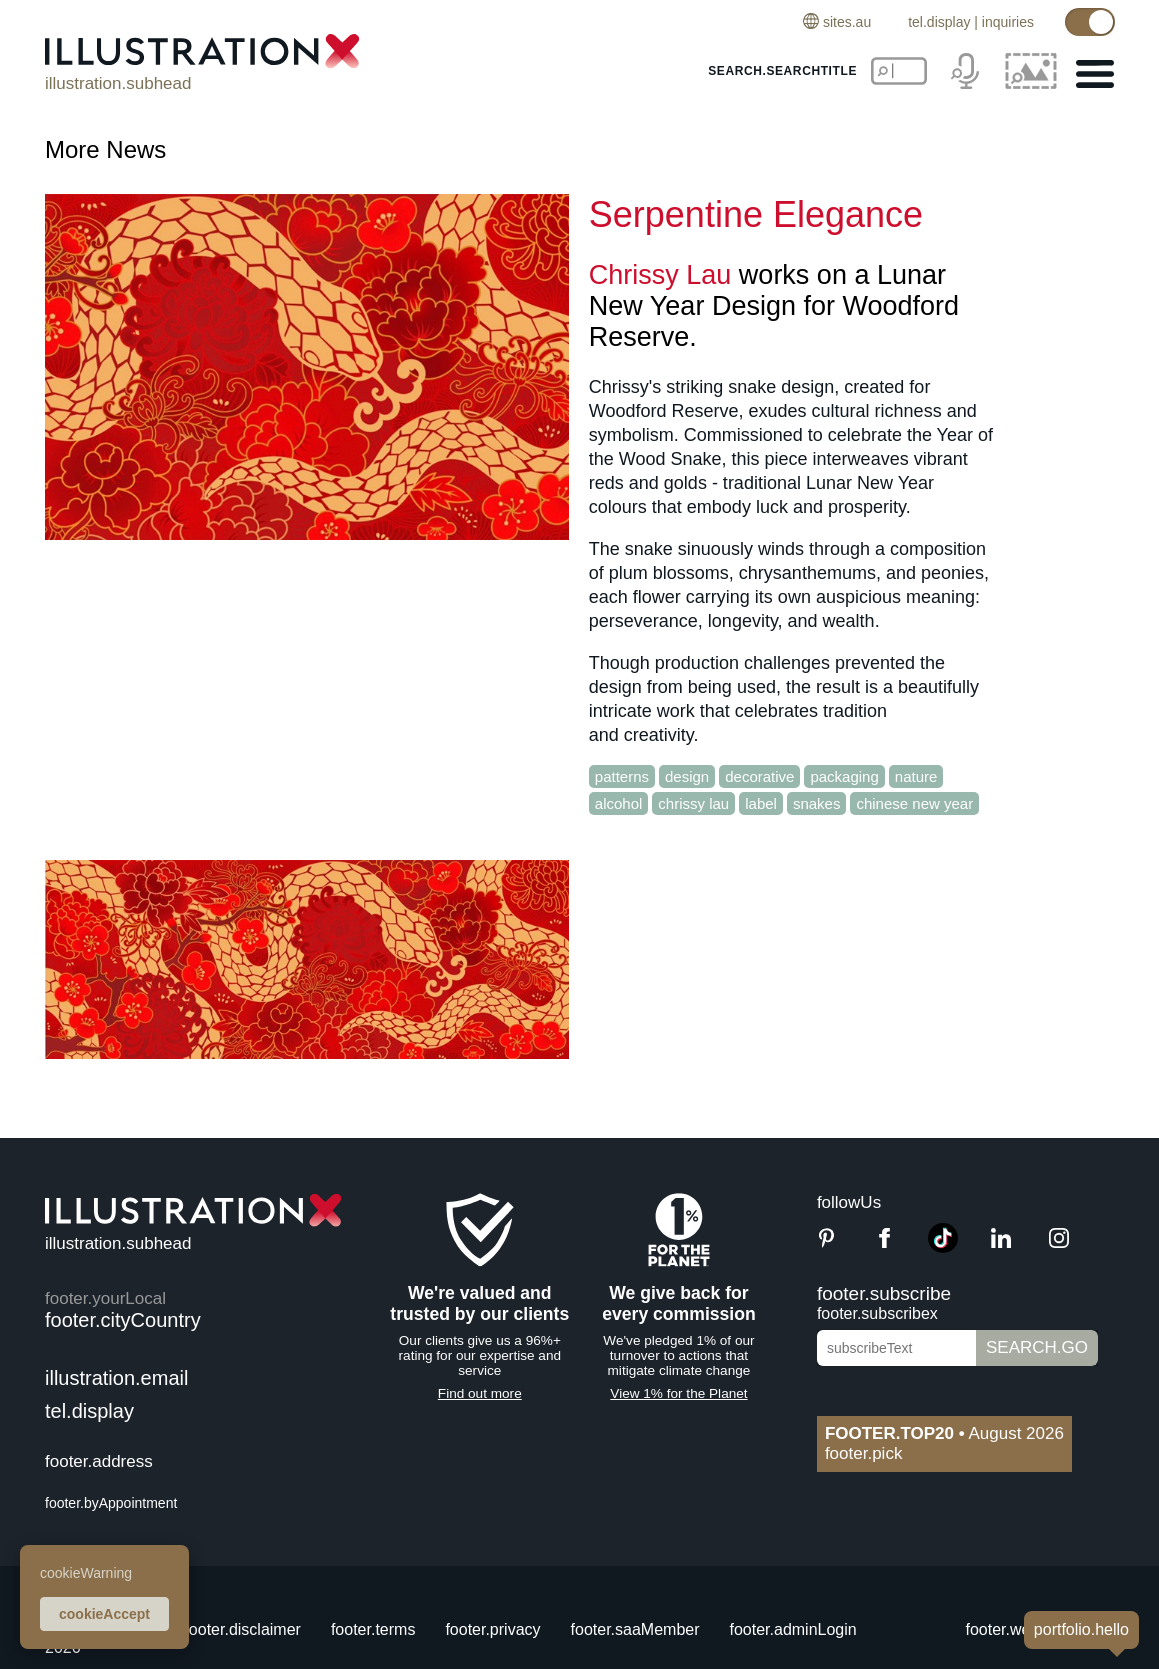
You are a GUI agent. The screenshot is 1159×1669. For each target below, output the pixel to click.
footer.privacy (492, 1629)
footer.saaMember (635, 1629)
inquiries (1008, 22)
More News (105, 149)
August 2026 (944, 1433)
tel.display (939, 22)
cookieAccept (104, 1614)
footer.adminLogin (793, 1629)
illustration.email (116, 1378)
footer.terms (373, 1629)
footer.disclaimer (242, 1629)
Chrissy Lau (660, 275)
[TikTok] (943, 1247)
